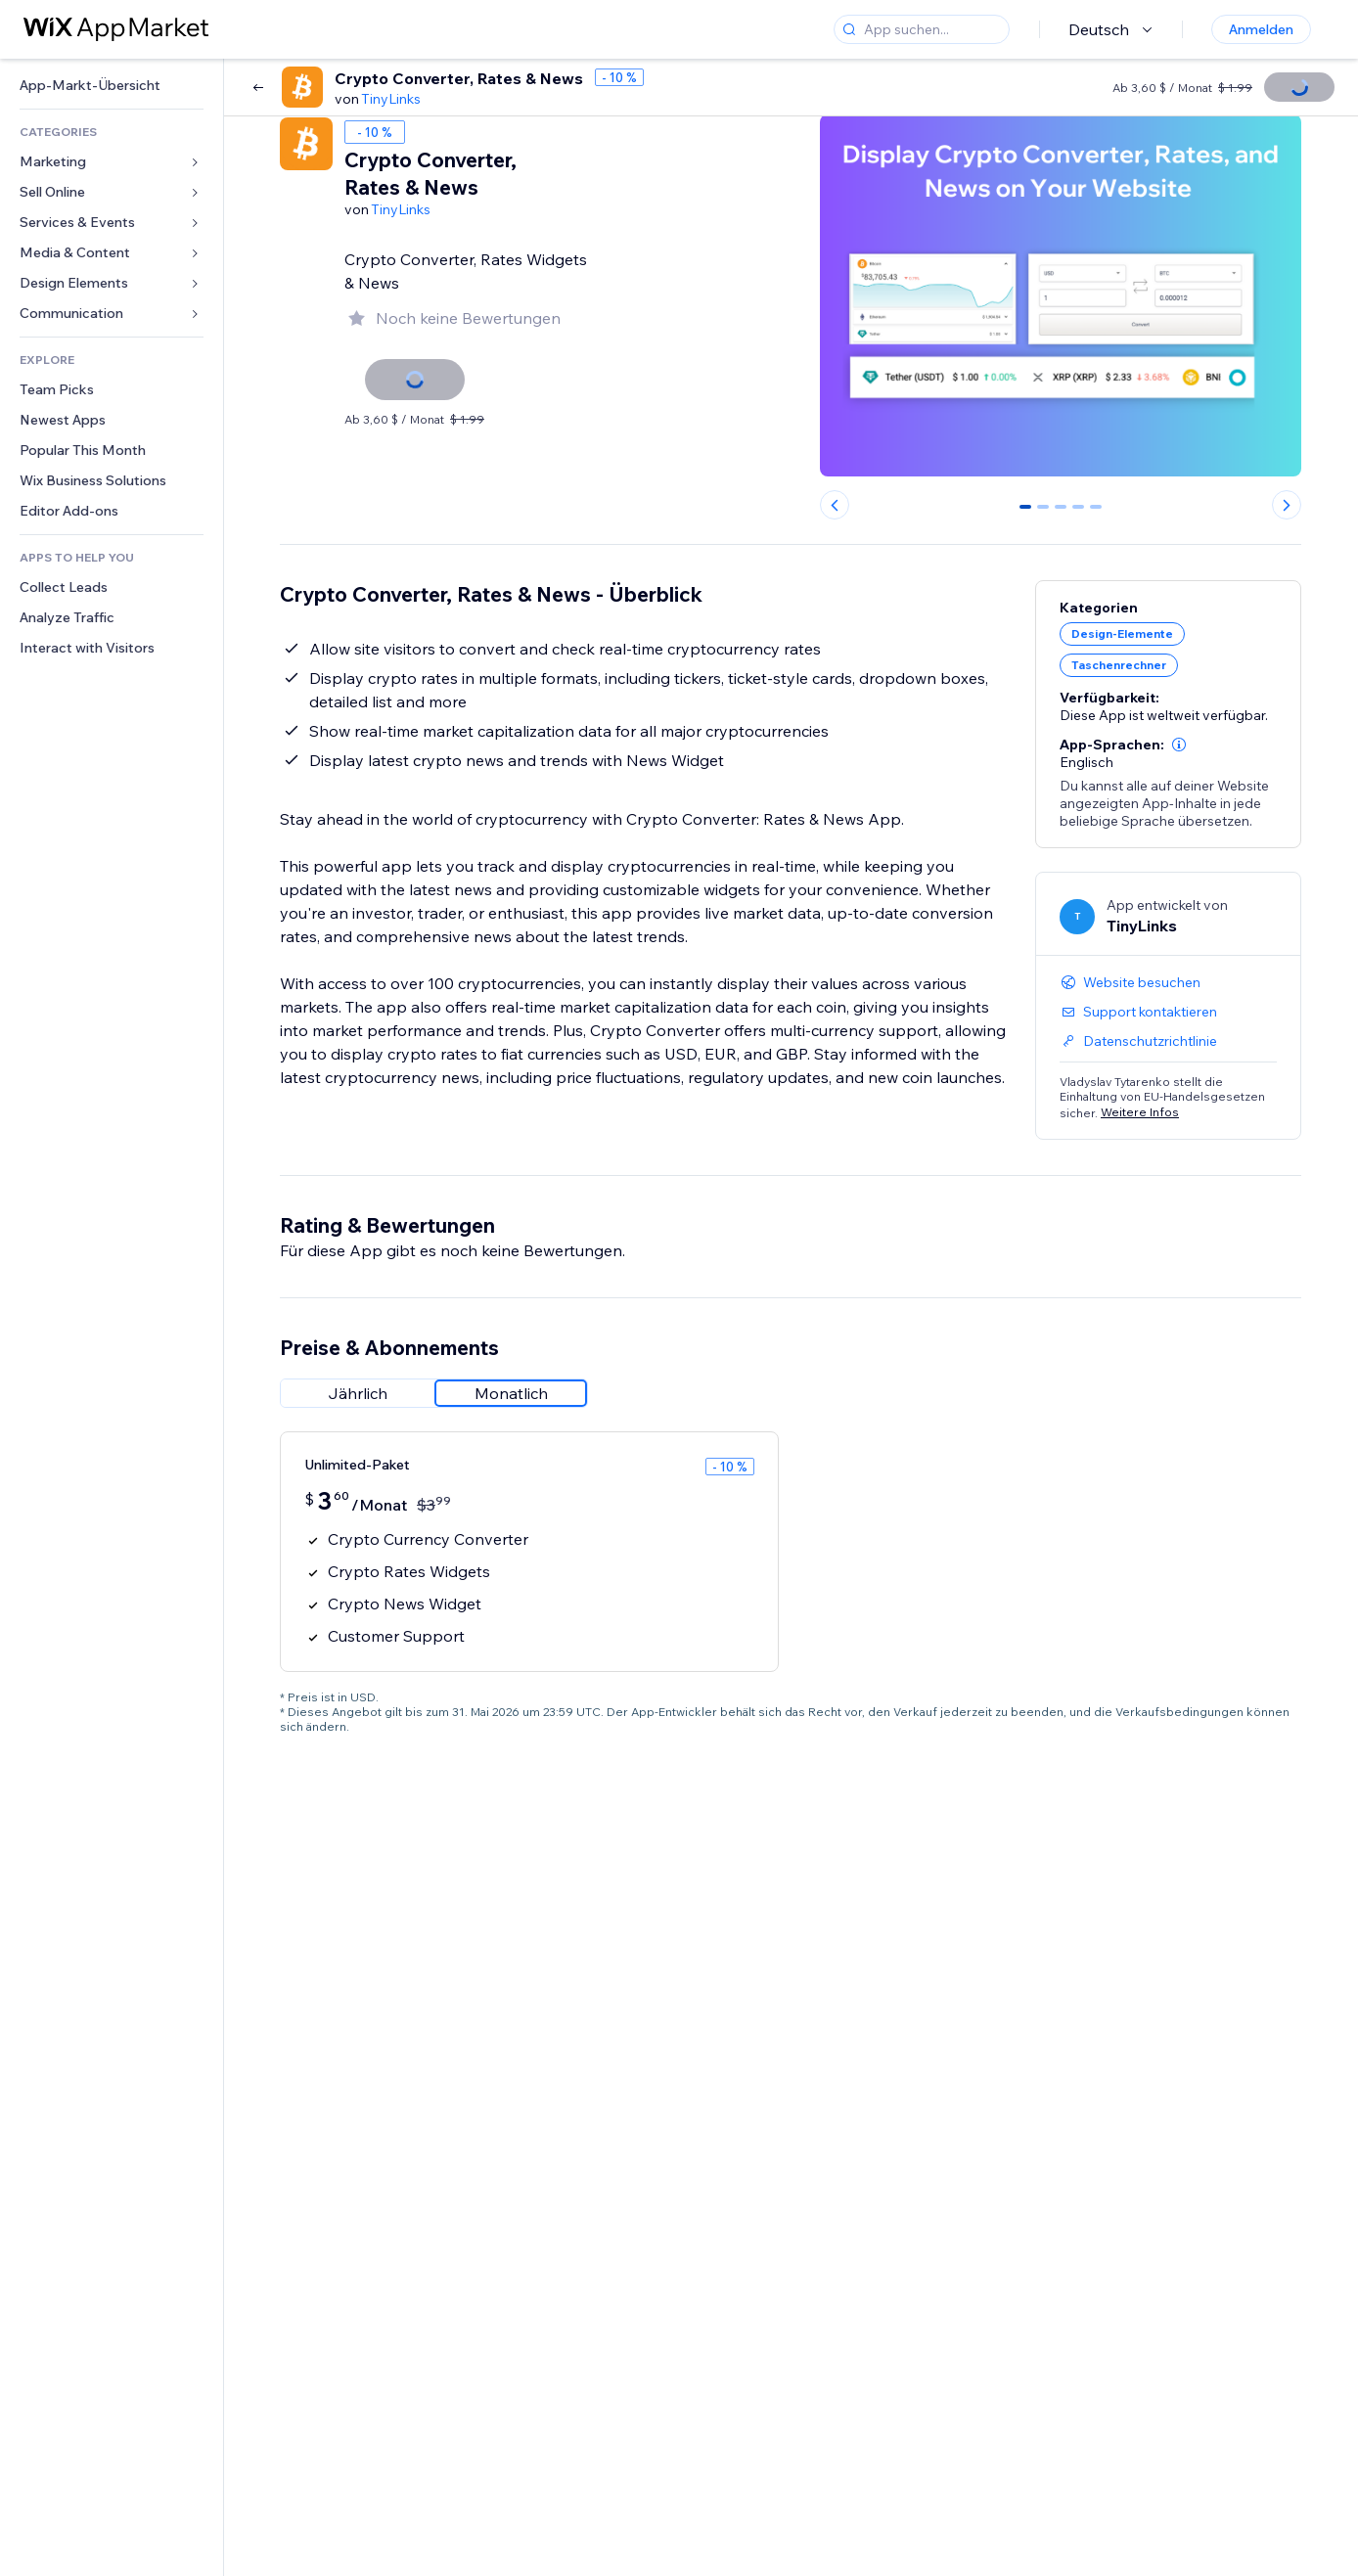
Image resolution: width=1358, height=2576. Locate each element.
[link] (111, 85)
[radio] (357, 1393)
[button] (1179, 744)
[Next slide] (1286, 505)
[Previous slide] (834, 505)
